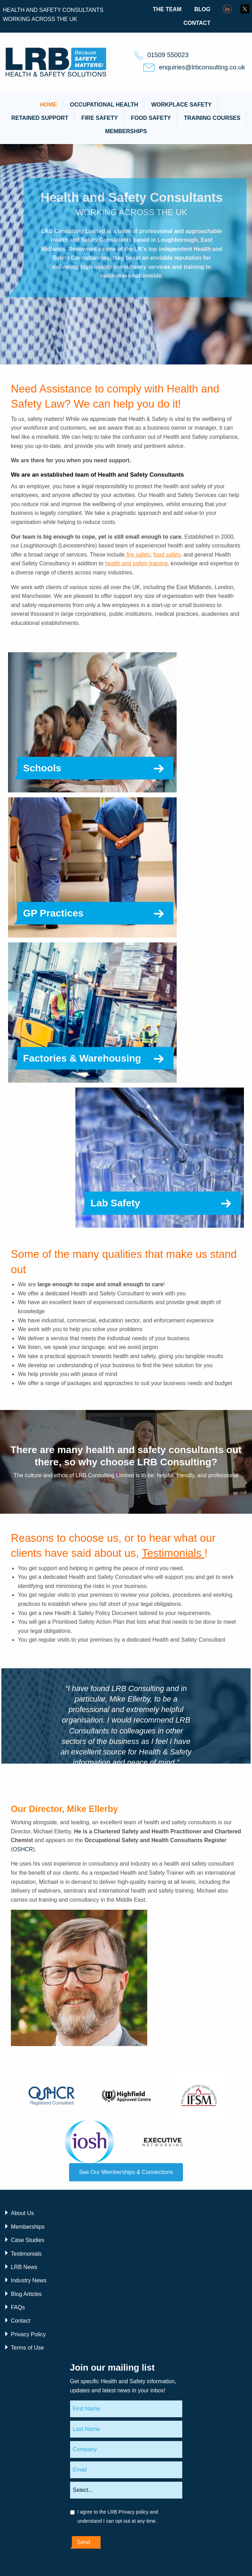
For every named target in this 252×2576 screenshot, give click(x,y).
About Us (22, 2213)
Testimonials (173, 1553)
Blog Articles (26, 2294)
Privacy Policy (28, 2334)
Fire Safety (99, 118)
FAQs (18, 2307)
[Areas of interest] (126, 2490)
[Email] (126, 2469)
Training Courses (212, 118)
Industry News (28, 2280)
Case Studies (27, 2240)
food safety (166, 555)
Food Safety (151, 118)
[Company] (126, 2449)
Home (48, 105)
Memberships (126, 131)
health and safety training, (137, 563)
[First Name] (126, 2408)
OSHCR (23, 1849)
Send (83, 2542)
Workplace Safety (181, 105)
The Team (167, 9)
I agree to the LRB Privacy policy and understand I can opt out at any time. (117, 2516)
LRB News (24, 2267)
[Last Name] (126, 2429)
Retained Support (39, 118)
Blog (202, 9)
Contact (196, 23)
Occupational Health (104, 105)
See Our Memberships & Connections (126, 2172)
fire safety (137, 555)
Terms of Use (27, 2348)
